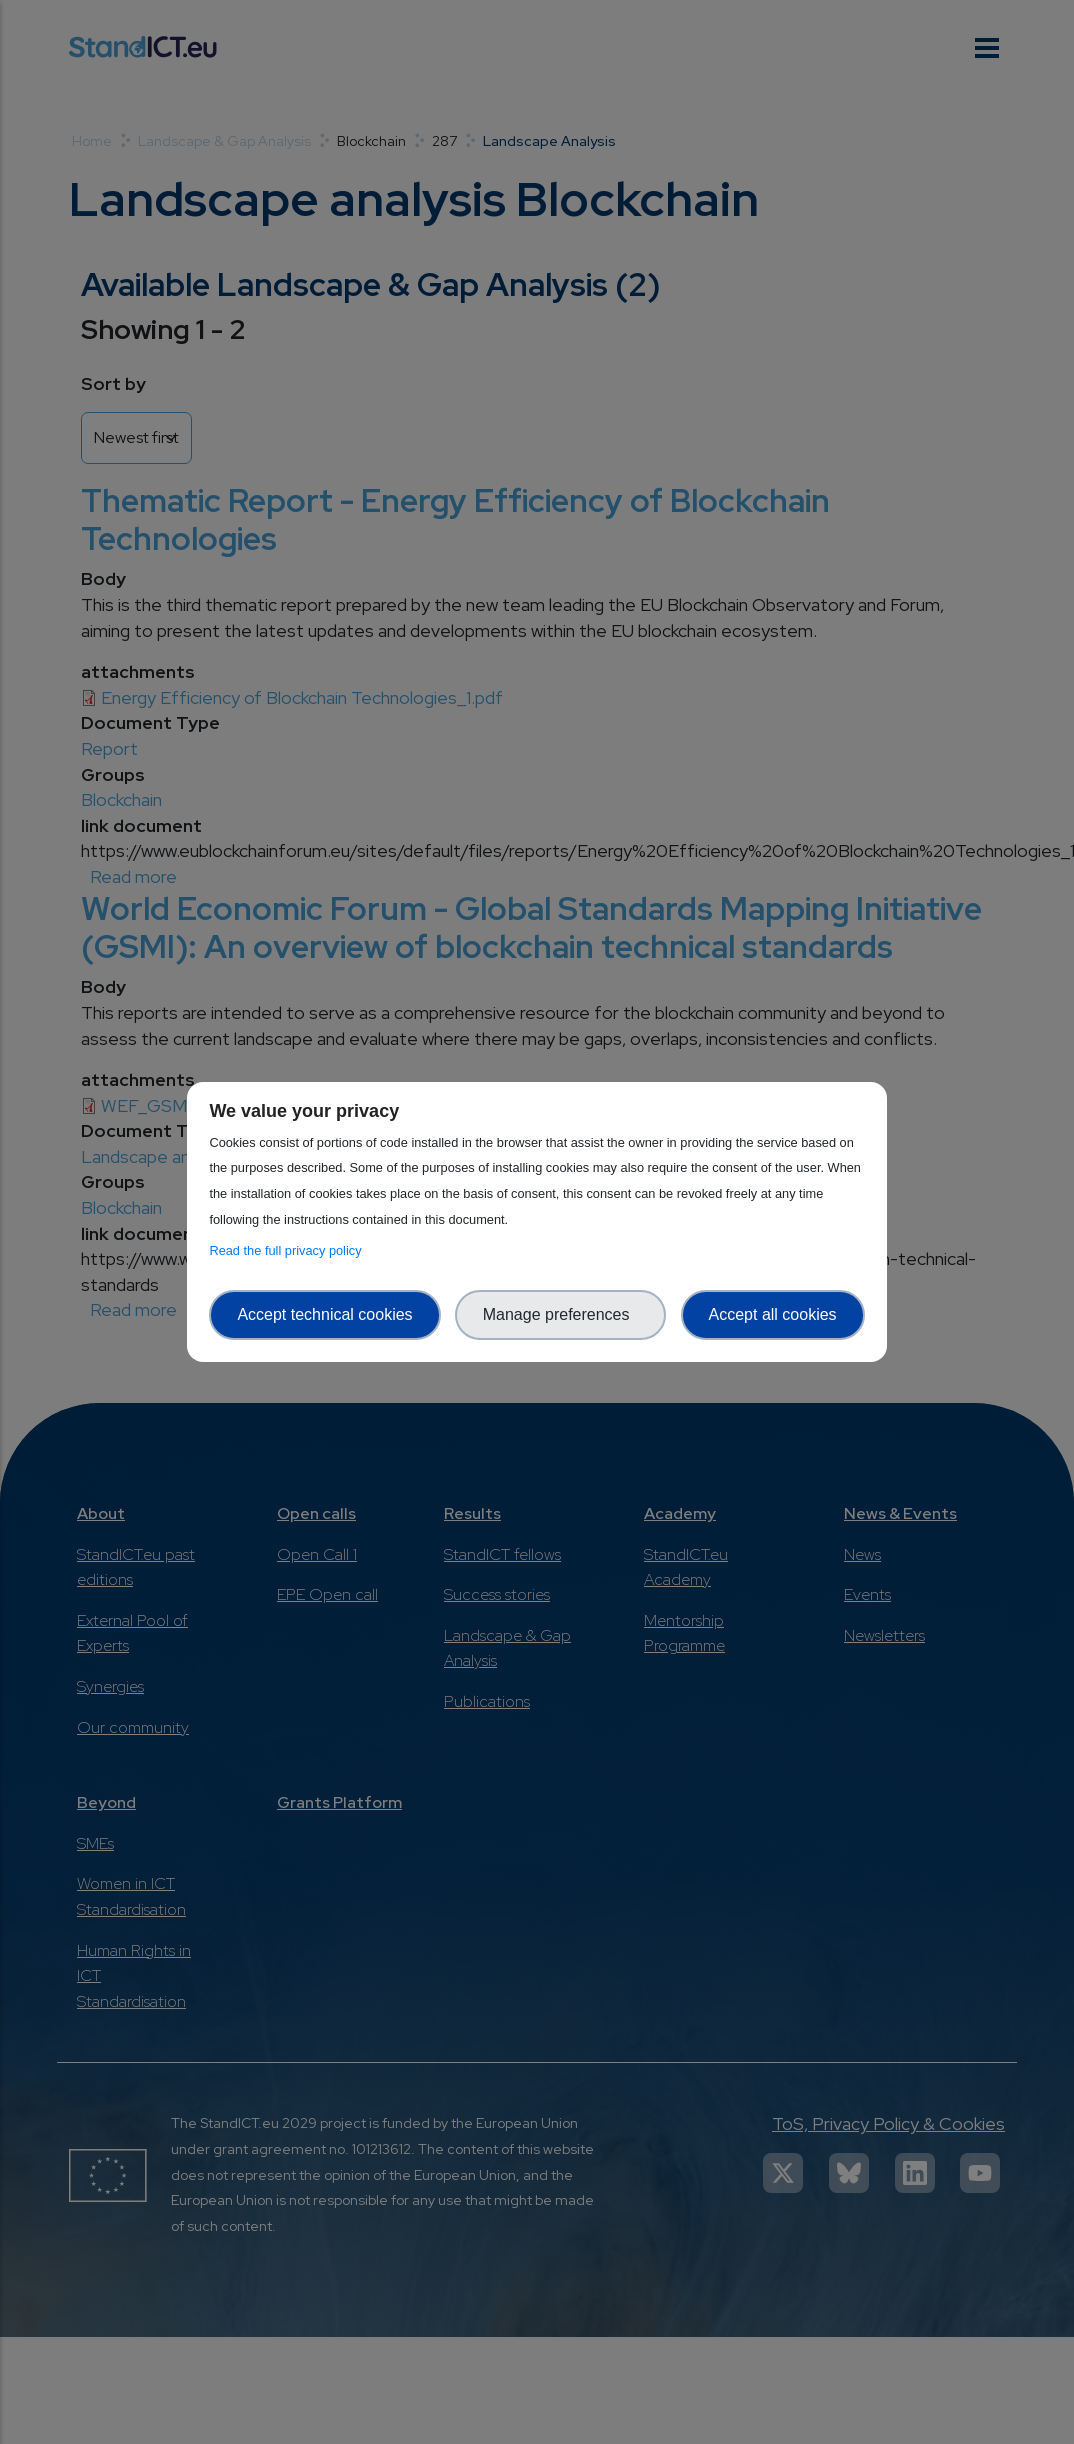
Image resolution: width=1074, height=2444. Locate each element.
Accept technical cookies (324, 1314)
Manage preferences (561, 1314)
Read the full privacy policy (288, 1250)
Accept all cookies (773, 1314)
